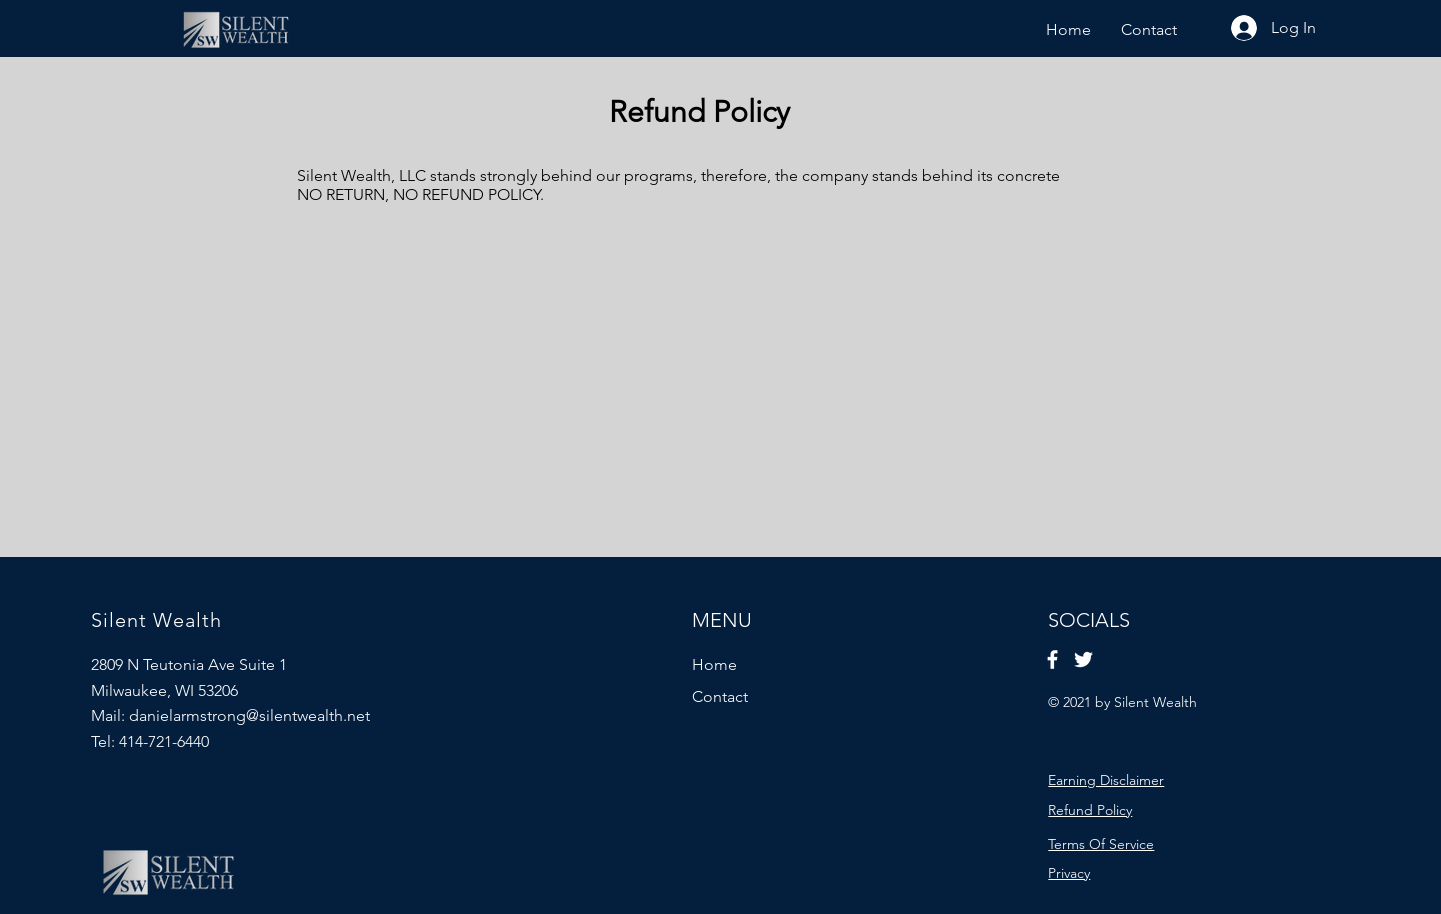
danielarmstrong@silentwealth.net (249, 715)
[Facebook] (1052, 659)
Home (714, 664)
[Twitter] (1083, 659)
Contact (720, 696)
